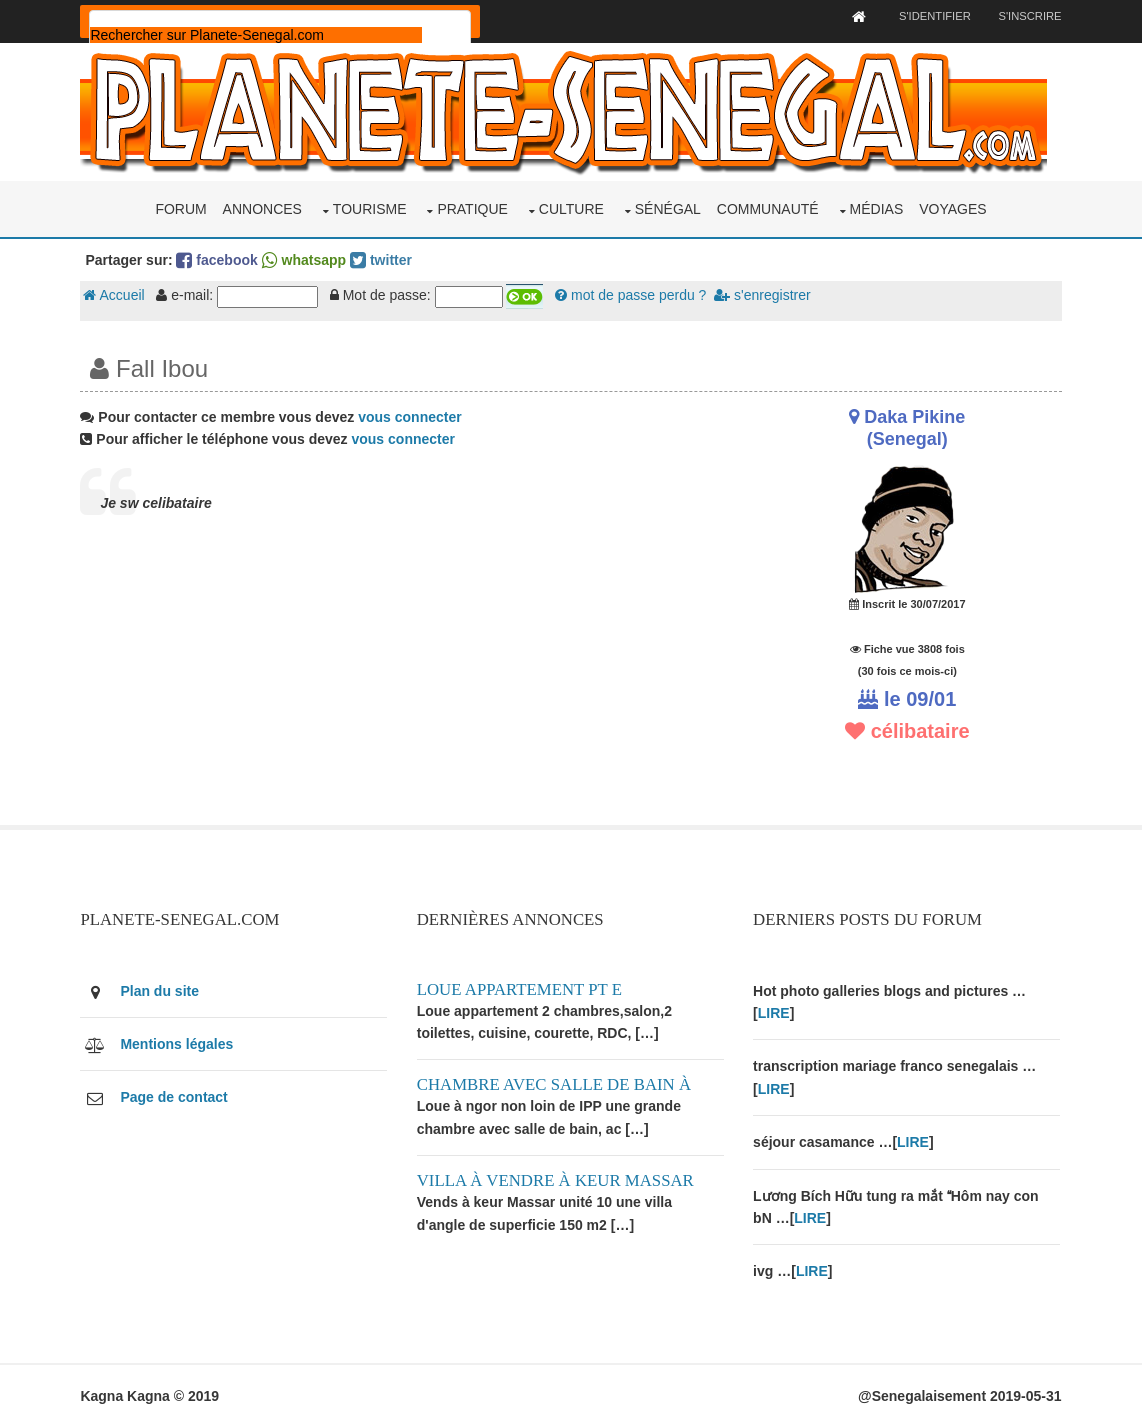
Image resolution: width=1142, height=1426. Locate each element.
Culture (571, 208)
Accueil (115, 295)
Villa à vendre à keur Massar (556, 1179)
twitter (383, 259)
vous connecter (411, 416)
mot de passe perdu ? (632, 295)
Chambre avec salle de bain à (555, 1083)
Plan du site (161, 989)
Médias (877, 208)
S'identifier (932, 16)
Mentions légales (178, 1043)
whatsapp (305, 259)
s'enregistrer (764, 295)
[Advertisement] (403, 683)
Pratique (472, 208)
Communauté (768, 208)
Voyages (952, 208)
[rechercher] (258, 35)
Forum (180, 208)
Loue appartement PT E (520, 987)
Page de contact (175, 1096)
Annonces (262, 208)
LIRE (775, 1012)
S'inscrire (1028, 16)
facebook (218, 259)
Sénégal (668, 208)
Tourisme (370, 208)
